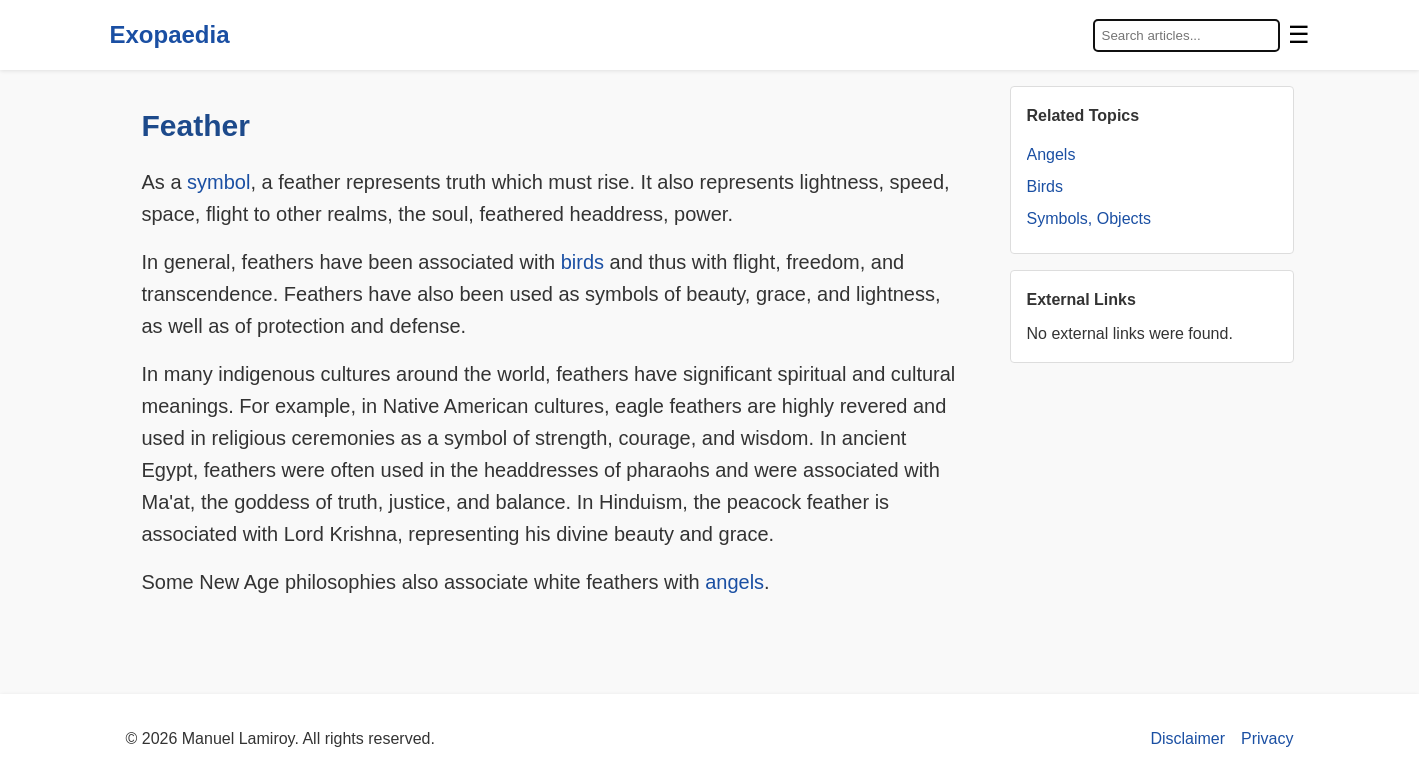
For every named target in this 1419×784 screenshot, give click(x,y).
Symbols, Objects (1089, 218)
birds (582, 262)
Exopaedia (170, 34)
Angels (1051, 154)
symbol (218, 182)
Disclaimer (1187, 738)
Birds (1045, 186)
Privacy (1267, 738)
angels (734, 582)
